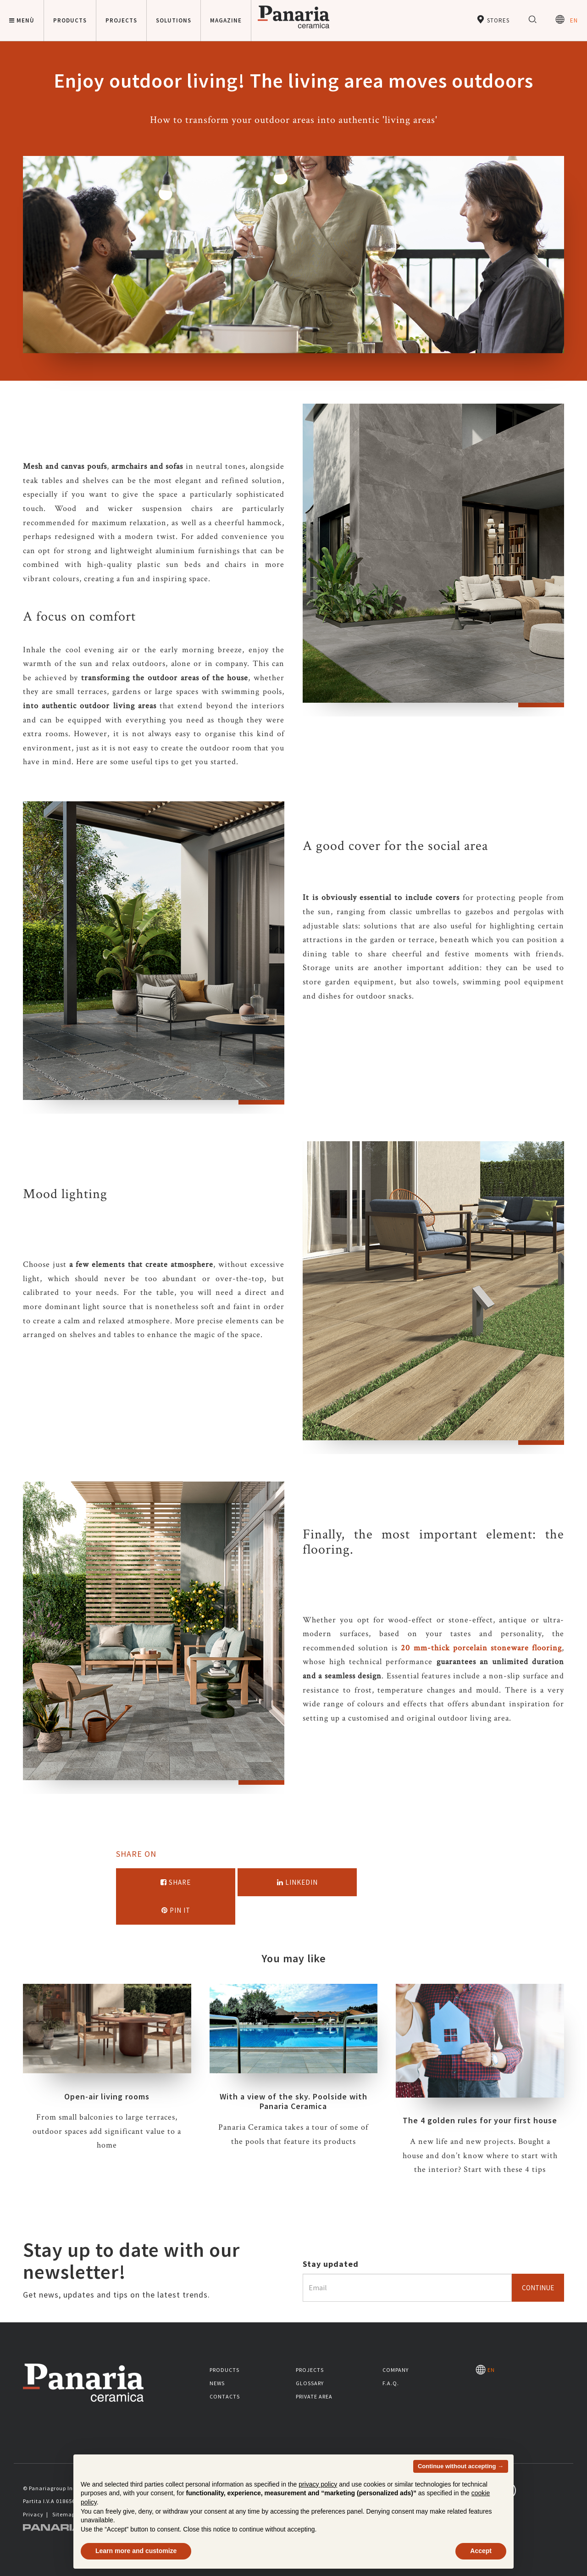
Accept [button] (481, 2550)
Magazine (226, 20)
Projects (310, 2369)
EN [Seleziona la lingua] (566, 19)
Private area (314, 2396)
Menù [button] (21, 20)
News (217, 2383)
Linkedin (297, 1882)
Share (176, 1882)
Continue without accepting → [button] (461, 2466)
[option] (433, 560)
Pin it (175, 1910)
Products (224, 2369)
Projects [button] (121, 20)
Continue (538, 2287)
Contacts (225, 2396)
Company (395, 2369)
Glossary (310, 2383)
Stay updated (331, 2264)
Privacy (33, 2514)
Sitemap (63, 2514)
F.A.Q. (390, 2383)
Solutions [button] (173, 20)
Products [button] (70, 20)
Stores (492, 19)
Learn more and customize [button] (136, 2550)
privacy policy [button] (318, 2484)
